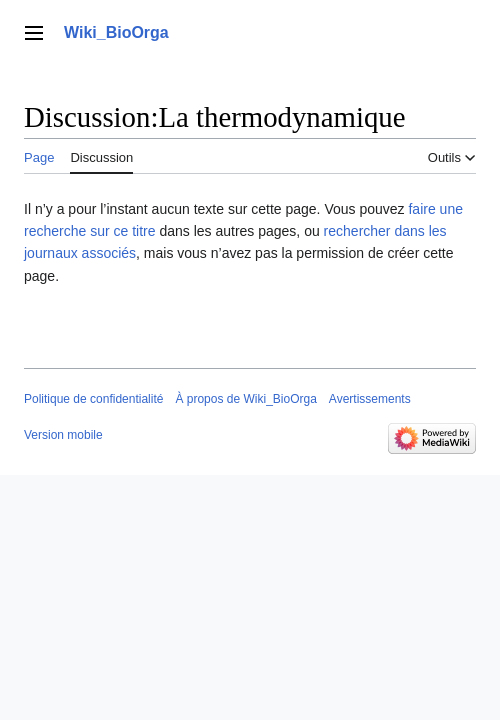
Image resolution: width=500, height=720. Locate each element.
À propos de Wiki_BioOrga (245, 399)
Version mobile (63, 435)
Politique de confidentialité (93, 399)
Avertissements (370, 399)
